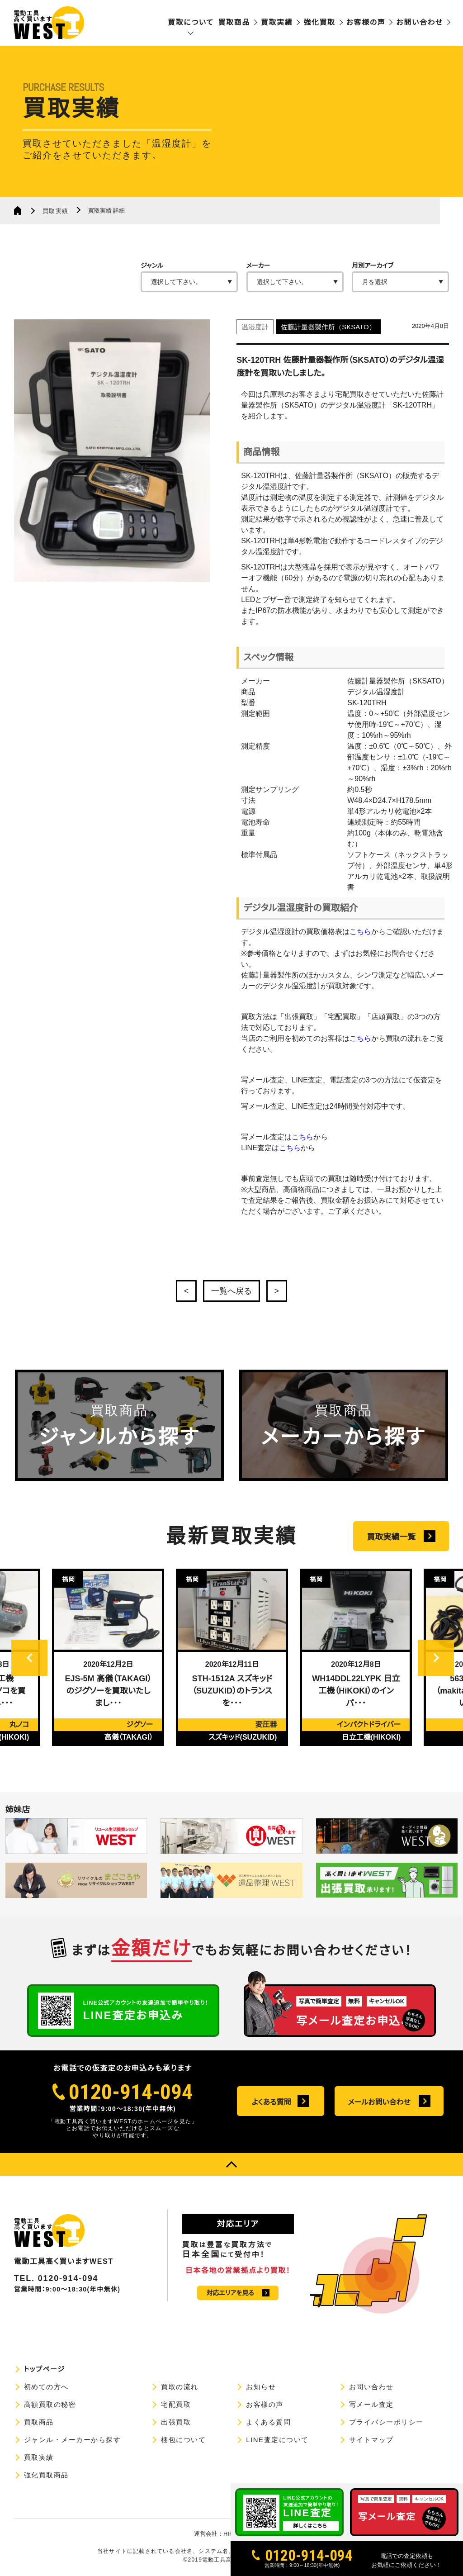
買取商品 (234, 22)
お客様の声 (366, 22)
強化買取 (319, 22)
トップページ (44, 2369)
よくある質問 (271, 2102)
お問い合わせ (419, 22)
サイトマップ (371, 2439)
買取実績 (277, 22)
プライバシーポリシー (386, 2422)
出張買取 (176, 2422)
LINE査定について (277, 2439)
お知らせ (261, 2387)
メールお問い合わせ (379, 2102)
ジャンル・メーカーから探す (72, 2439)
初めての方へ (46, 2387)
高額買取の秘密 (50, 2404)
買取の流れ (179, 2387)
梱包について (183, 2439)
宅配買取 (176, 2404)
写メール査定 (371, 2404)
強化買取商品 (46, 2475)
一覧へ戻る (231, 1290)
